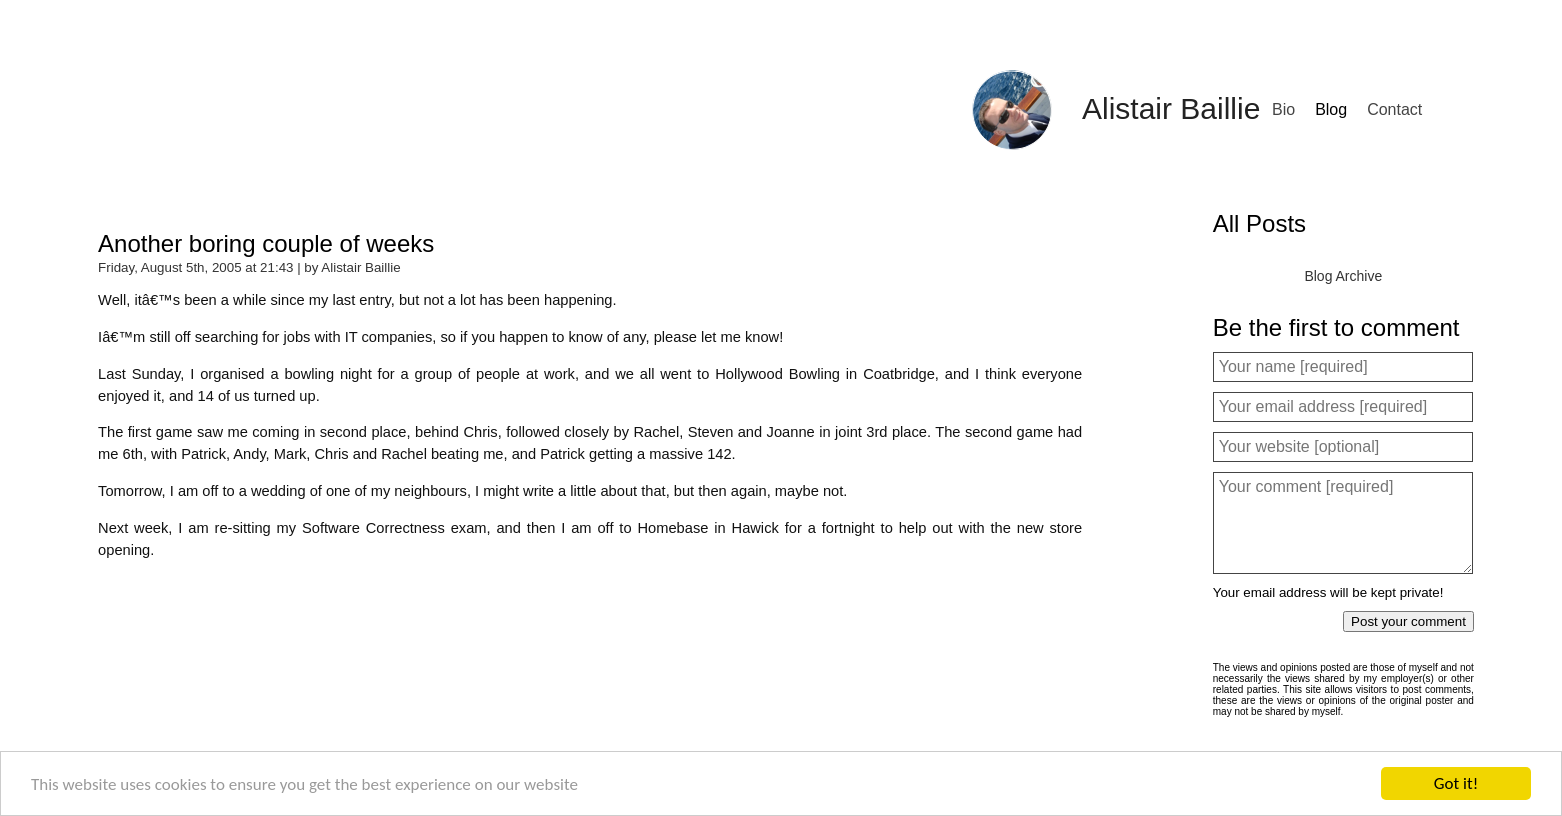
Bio (1283, 109)
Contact (1394, 109)
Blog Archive (1343, 276)
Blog (1331, 109)
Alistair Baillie (1171, 108)
